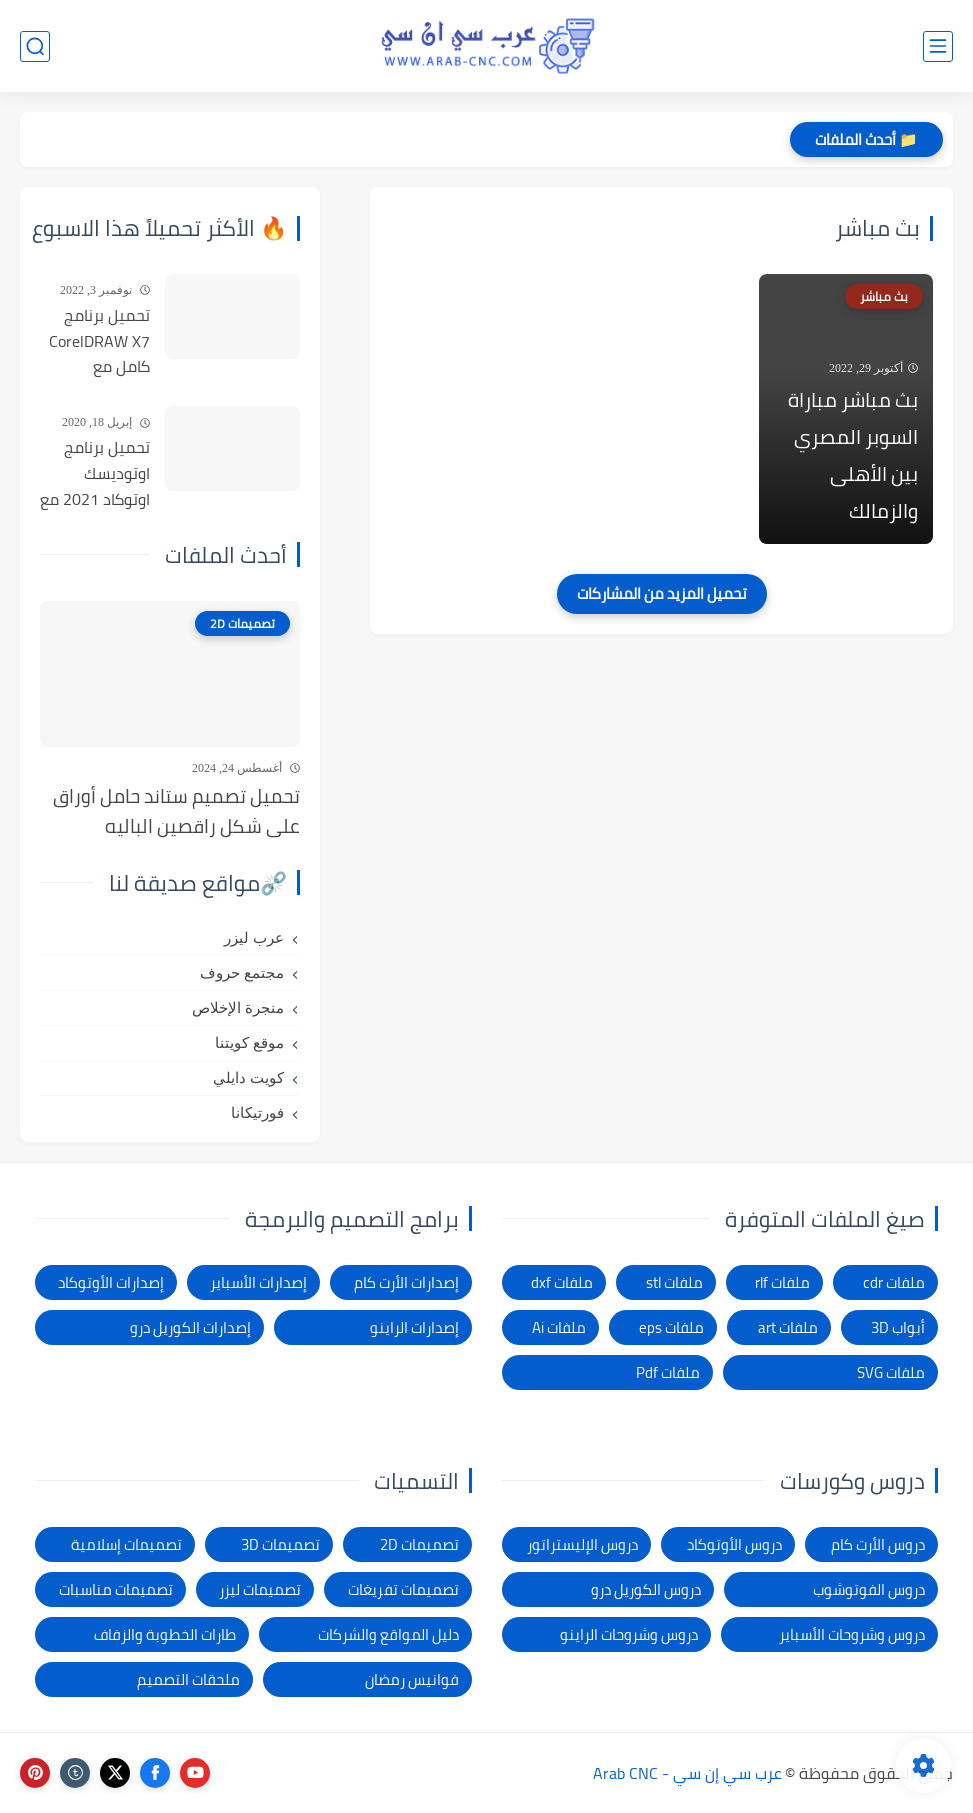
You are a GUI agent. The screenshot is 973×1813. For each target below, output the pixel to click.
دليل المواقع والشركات (388, 1634)
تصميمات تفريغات (403, 1589)
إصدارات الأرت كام (406, 1282)
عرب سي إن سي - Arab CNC (687, 1773)
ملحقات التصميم (188, 1679)
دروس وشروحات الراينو (629, 1634)
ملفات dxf (562, 1282)
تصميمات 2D (419, 1544)
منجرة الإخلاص (238, 1008)
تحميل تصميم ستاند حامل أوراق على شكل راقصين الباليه (176, 811)
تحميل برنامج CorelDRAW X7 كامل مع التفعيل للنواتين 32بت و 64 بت (96, 342)
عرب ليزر (254, 938)
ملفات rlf (782, 1282)
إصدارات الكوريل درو (190, 1327)
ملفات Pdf (668, 1372)
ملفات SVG (891, 1372)
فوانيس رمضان (412, 1679)
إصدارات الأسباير (258, 1282)
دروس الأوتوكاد (734, 1544)
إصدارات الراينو (414, 1327)
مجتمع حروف (242, 973)
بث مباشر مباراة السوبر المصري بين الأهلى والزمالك (853, 455)
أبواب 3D (898, 1327)
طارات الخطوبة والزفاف (165, 1634)
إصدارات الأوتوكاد (111, 1282)
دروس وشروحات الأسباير (852, 1634)
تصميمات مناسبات (116, 1589)
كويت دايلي (248, 1078)
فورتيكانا (257, 1113)
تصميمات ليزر (260, 1589)
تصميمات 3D (280, 1544)
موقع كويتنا (249, 1043)
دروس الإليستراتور (582, 1544)
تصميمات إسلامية (126, 1544)
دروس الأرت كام (878, 1544)
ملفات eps (671, 1327)
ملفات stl (674, 1282)
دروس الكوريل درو (646, 1589)
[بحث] (35, 46)
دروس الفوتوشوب (869, 1589)
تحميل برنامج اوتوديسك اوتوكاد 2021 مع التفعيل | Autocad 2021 (95, 474)
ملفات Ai (559, 1327)
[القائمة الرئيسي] (938, 46)
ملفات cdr (894, 1282)
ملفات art (788, 1327)
